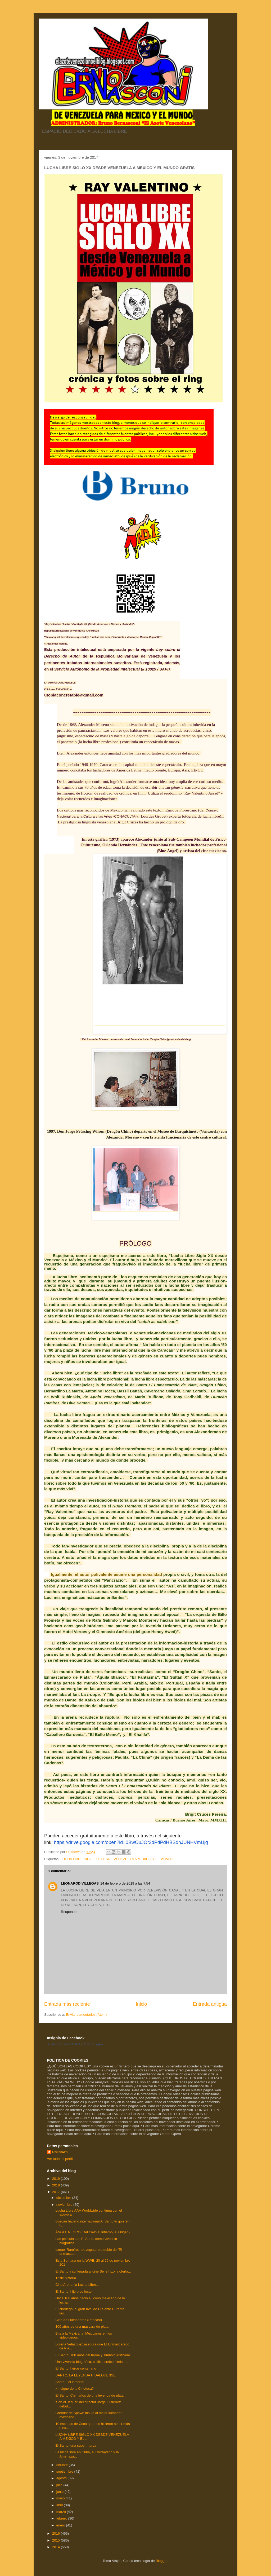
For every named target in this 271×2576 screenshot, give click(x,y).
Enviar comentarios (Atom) (86, 2015)
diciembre (64, 2198)
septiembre (65, 2471)
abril (60, 2505)
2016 (56, 2533)
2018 (56, 2185)
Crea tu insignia (93, 2044)
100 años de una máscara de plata (81, 2326)
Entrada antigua (210, 2004)
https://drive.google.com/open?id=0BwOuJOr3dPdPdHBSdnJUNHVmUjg (131, 1842)
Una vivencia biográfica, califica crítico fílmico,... (91, 2362)
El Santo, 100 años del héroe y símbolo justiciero (92, 2355)
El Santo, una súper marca (75, 2445)
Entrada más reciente (67, 2004)
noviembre (64, 2205)
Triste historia (65, 2278)
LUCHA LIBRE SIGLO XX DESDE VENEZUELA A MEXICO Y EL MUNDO (116, 1859)
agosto (62, 2478)
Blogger (161, 2561)
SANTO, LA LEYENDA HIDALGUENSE (85, 2375)
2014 (56, 2547)
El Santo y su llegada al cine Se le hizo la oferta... (93, 2271)
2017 (56, 2192)
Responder (69, 1912)
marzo (61, 2512)
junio (60, 2492)
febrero (62, 2518)
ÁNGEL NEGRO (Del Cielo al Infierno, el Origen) (92, 2232)
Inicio (141, 2004)
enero (61, 2525)
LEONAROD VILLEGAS (80, 1883)
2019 (56, 2179)
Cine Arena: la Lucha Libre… (77, 2285)
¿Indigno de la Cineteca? (74, 2388)
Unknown (60, 2152)
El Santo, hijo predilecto (73, 2291)
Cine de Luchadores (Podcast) (78, 2320)
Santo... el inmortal (69, 2382)
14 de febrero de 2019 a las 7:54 (125, 1883)
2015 (56, 2540)
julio (60, 2485)
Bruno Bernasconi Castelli (63, 2044)
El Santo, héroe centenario (75, 2368)
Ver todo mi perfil (60, 2159)
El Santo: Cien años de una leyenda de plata (89, 2395)
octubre (62, 2465)
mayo (61, 2498)
